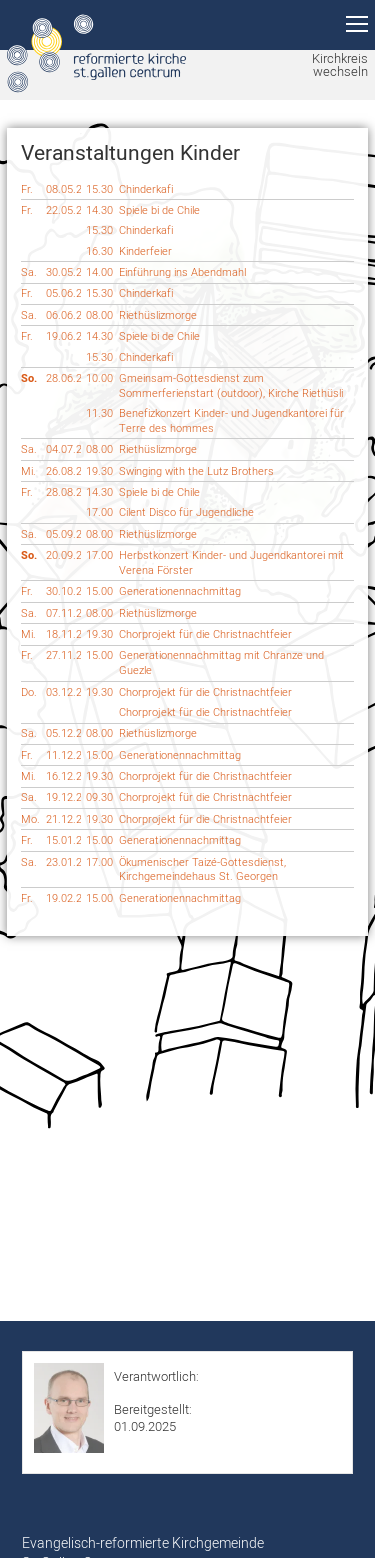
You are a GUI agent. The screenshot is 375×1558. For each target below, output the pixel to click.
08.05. (63, 189)
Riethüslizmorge (158, 315)
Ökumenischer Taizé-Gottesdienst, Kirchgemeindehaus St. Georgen (202, 869)
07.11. (63, 613)
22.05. (63, 210)
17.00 (99, 512)
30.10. (63, 591)
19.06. (63, 336)
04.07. (63, 449)
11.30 (99, 413)
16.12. (63, 776)
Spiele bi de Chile (159, 210)
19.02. (63, 898)
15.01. (63, 840)
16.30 (99, 251)
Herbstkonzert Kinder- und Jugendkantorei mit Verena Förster (231, 562)
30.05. (63, 272)
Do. (29, 692)
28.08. (63, 492)
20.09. (63, 555)
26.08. (63, 471)
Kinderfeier (145, 251)
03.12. (63, 692)
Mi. (28, 471)
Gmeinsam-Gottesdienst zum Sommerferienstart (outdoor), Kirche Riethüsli (231, 385)
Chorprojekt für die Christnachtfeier (205, 634)
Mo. (30, 819)
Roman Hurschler (163, 1392)
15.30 (99, 189)
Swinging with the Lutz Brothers (196, 471)
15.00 (99, 591)
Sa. (29, 272)
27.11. (63, 655)
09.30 (99, 797)
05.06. (63, 293)
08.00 (99, 315)
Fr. (27, 189)
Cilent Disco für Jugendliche (186, 512)
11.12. (63, 755)
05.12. (63, 733)
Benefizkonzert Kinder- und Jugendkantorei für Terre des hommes (231, 420)
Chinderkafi (146, 189)
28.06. (63, 378)
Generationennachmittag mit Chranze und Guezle (221, 662)
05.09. (63, 534)
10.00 (99, 378)
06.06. (63, 315)
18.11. (63, 634)
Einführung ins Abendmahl (182, 272)
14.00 (99, 272)
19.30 (99, 471)
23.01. (63, 862)
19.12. (63, 797)
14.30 (99, 210)
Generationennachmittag (180, 591)
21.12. (63, 819)
